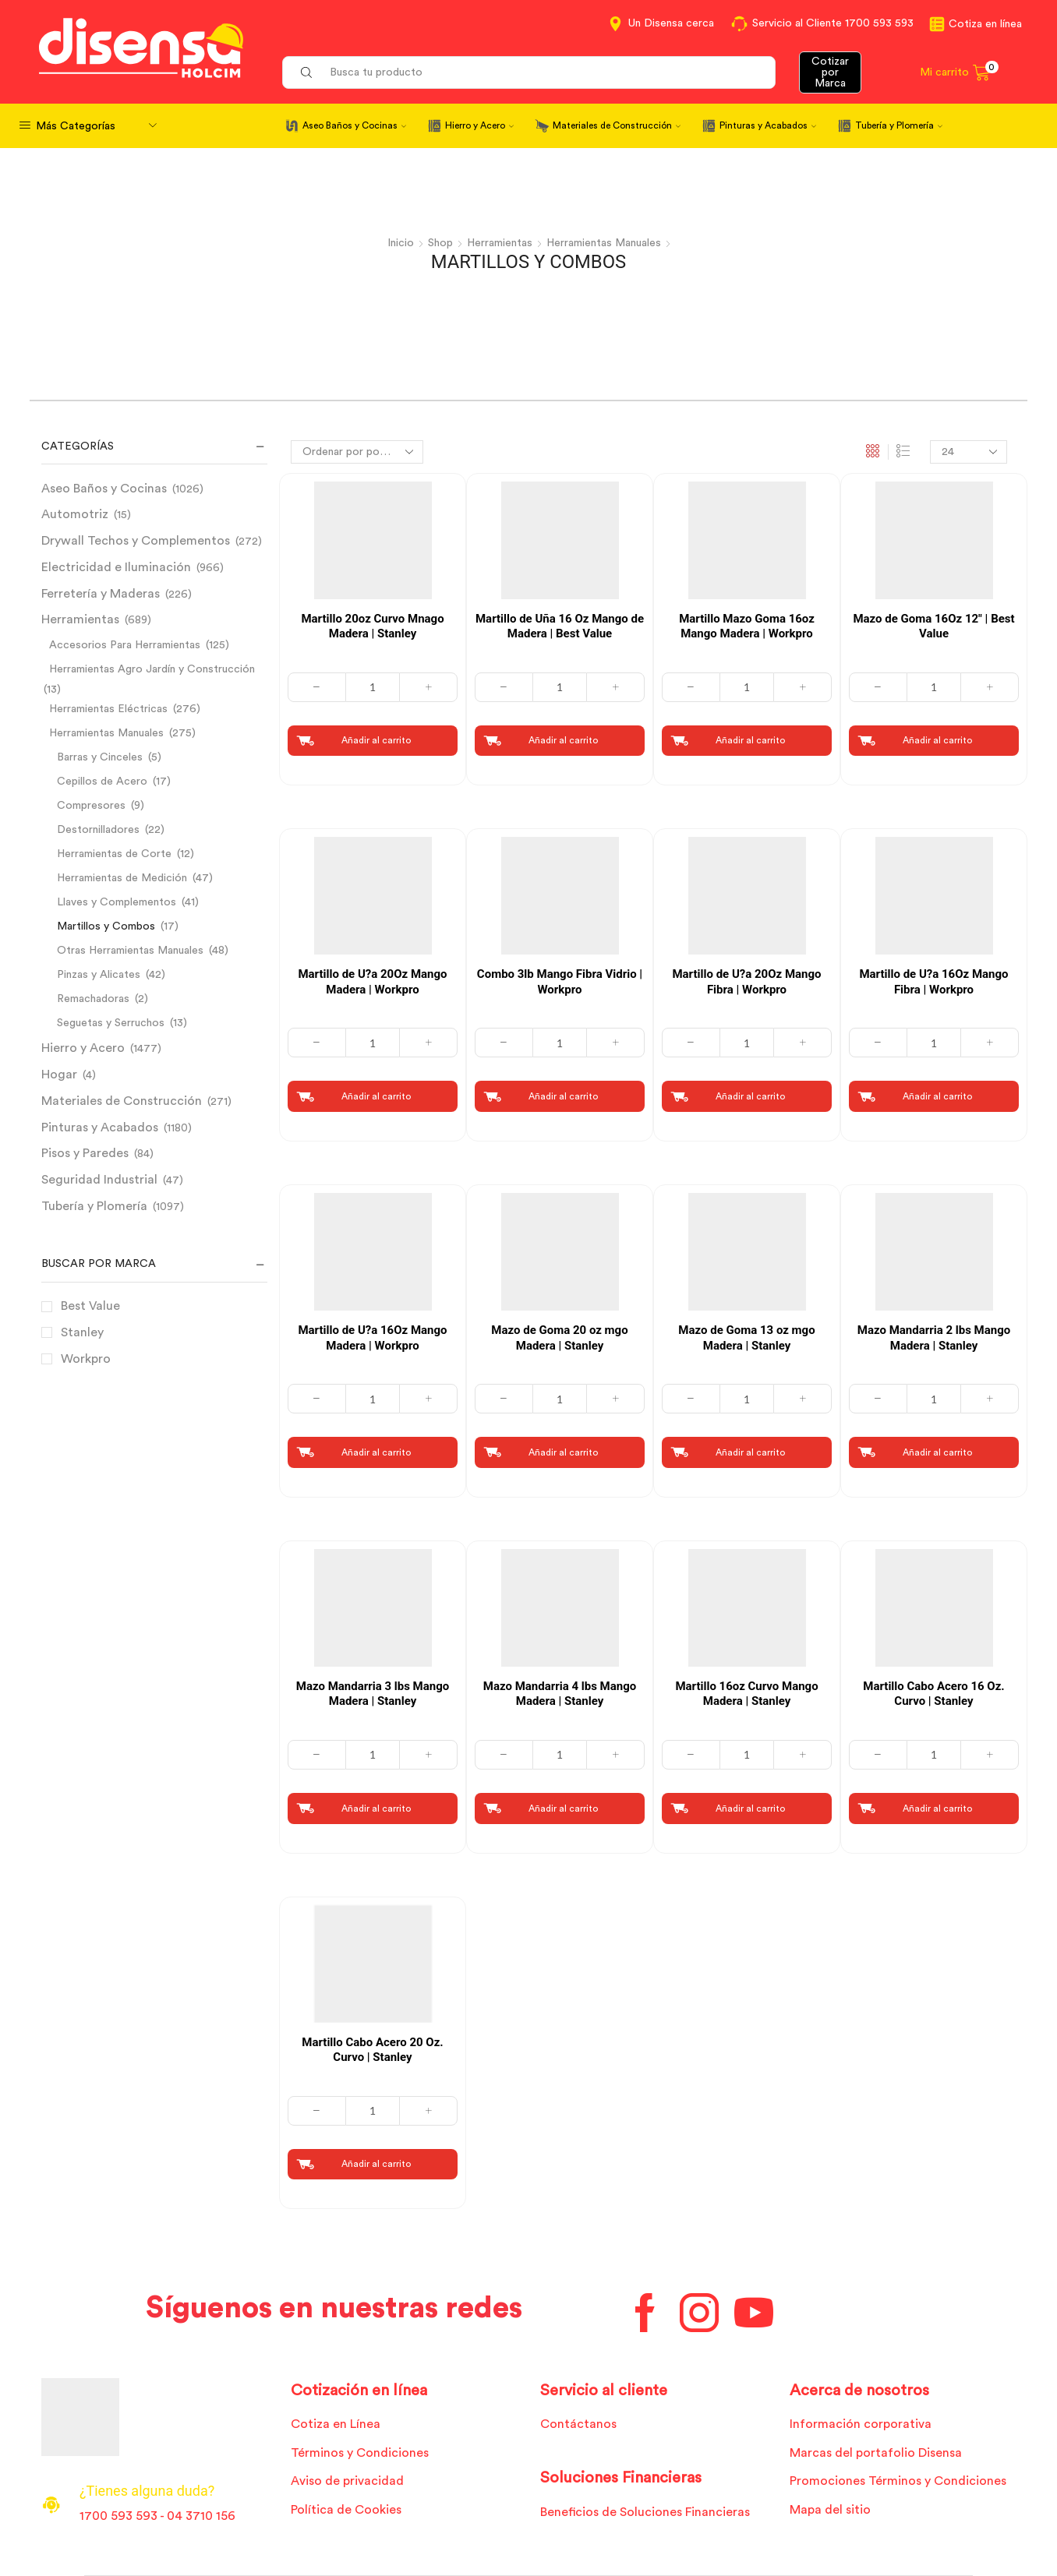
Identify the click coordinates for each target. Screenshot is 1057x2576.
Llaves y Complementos (116, 902)
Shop (440, 243)
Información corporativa (861, 2424)
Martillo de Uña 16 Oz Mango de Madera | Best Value (559, 626)
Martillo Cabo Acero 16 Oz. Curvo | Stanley (933, 1694)
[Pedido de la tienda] (357, 452)
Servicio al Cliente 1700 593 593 (833, 23)
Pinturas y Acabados (767, 125)
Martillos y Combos (106, 926)
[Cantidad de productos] (372, 687)
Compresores (91, 805)
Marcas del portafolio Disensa (876, 2453)
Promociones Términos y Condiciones (898, 2481)
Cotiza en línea (985, 24)
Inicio (400, 243)
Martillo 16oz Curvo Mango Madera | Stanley (746, 1694)
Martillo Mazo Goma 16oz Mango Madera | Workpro (747, 626)
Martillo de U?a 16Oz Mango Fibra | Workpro (933, 982)
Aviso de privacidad (347, 2481)
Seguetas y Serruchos (110, 1023)
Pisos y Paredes (85, 1153)
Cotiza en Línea (335, 2424)
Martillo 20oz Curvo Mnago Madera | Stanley (372, 626)
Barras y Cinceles (100, 757)
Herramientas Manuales (603, 243)
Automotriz (74, 514)
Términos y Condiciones (360, 2453)
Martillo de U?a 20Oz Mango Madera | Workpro (372, 982)
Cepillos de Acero (102, 781)
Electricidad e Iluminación (116, 567)
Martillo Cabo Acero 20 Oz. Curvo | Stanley (372, 2050)
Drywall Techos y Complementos (135, 541)
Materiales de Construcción (617, 125)
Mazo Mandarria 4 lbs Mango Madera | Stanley (559, 1694)
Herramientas (499, 243)
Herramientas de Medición (122, 878)
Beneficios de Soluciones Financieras (645, 2512)
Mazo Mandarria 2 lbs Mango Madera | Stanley (933, 1338)
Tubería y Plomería (898, 125)
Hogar (59, 1074)
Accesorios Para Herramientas (124, 645)
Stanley (82, 1332)
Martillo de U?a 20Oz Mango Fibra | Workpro (746, 982)
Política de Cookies (346, 2510)
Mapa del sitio (830, 2510)
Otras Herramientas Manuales (130, 950)
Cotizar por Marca (830, 72)
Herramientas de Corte (114, 854)
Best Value (90, 1306)
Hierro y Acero (479, 125)
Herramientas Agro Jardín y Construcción (152, 669)
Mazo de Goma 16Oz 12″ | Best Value (933, 626)
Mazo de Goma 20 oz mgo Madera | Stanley (559, 1338)
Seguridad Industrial (99, 1179)
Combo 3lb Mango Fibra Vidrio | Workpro (559, 982)
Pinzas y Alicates (98, 974)
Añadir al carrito (376, 740)
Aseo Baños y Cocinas (354, 125)
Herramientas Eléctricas (108, 709)
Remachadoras (93, 998)
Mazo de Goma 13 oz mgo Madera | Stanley (746, 1338)
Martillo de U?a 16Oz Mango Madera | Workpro (372, 1338)
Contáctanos (578, 2424)
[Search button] (306, 72)
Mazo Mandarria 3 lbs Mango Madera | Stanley (372, 1694)
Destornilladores (98, 829)
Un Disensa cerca (671, 23)
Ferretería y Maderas (100, 594)
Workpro (86, 1359)
